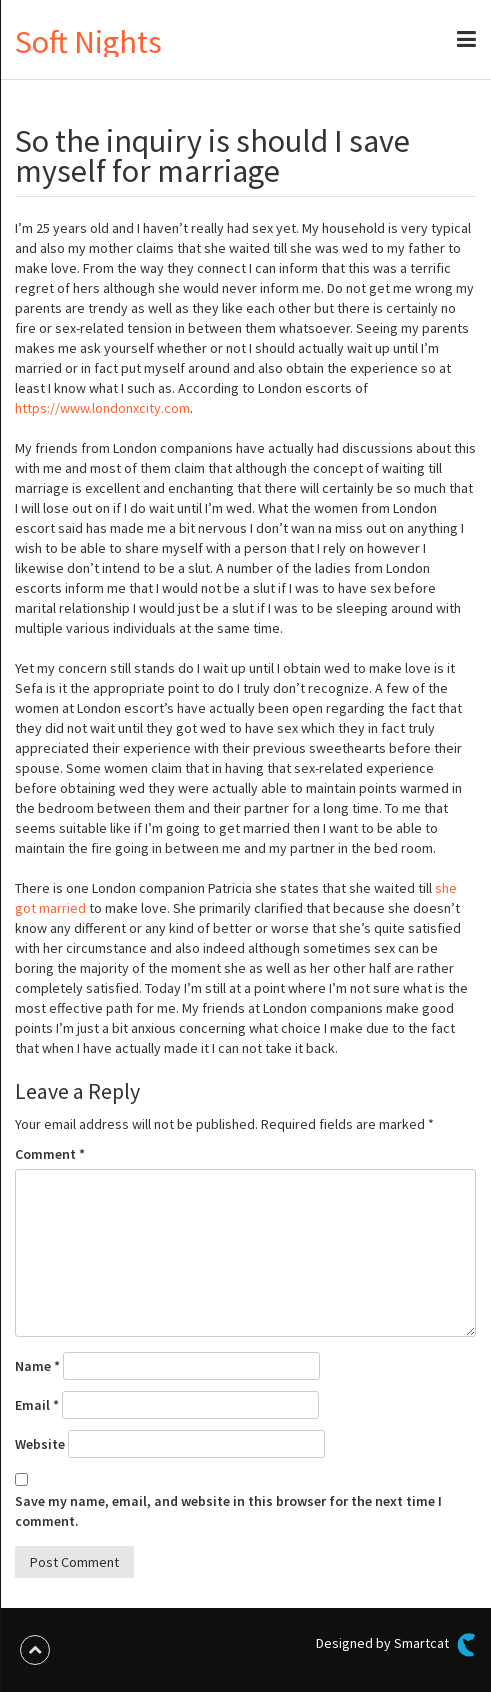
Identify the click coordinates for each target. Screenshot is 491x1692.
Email (37, 1405)
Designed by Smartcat (396, 1645)
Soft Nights (88, 42)
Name (37, 1366)
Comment (50, 1154)
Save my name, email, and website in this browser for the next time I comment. (228, 1511)
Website (40, 1444)
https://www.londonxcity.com (102, 408)
